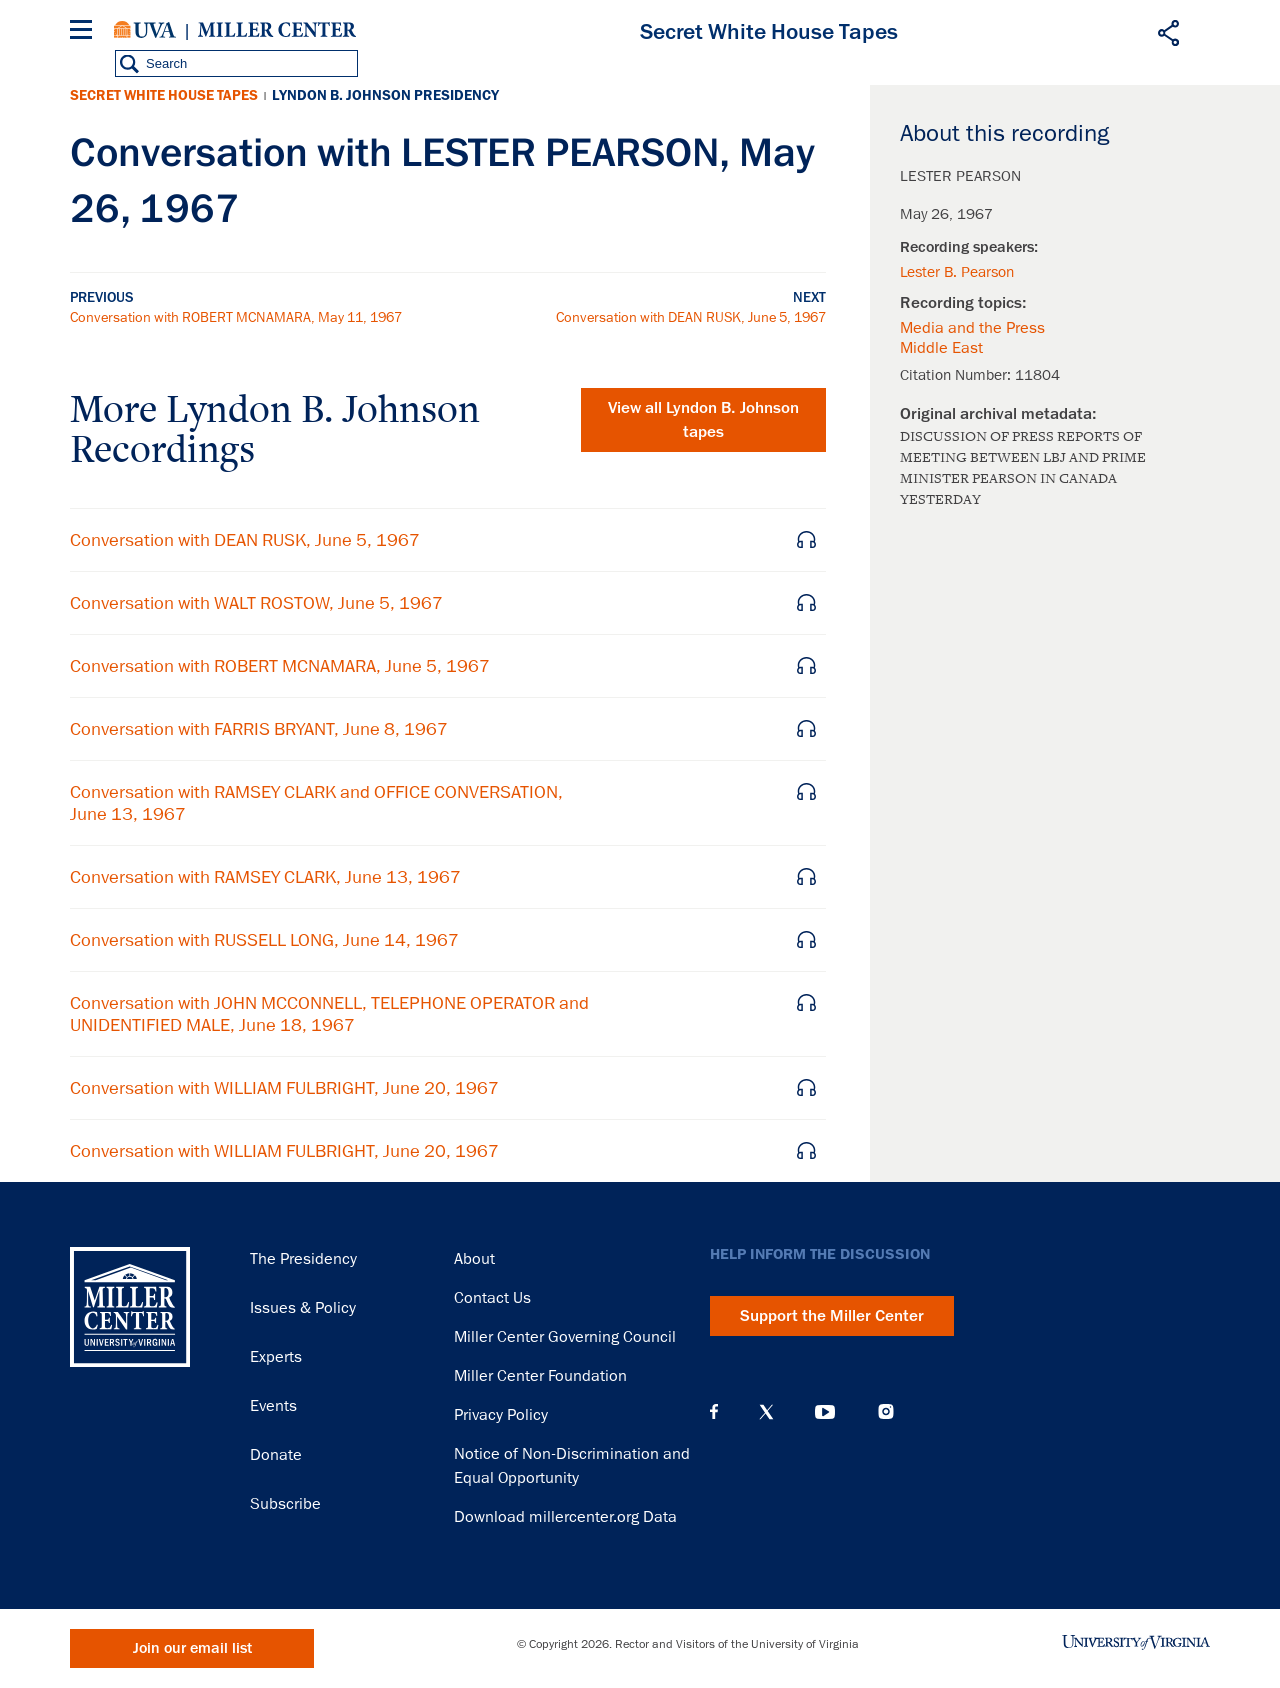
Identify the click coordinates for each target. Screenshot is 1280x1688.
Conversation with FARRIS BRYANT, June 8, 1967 (259, 729)
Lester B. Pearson (957, 272)
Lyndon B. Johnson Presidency (385, 95)
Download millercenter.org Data (565, 1517)
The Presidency (303, 1259)
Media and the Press (972, 328)
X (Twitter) (766, 1412)
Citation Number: (957, 375)
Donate (276, 1455)
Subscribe (285, 1504)
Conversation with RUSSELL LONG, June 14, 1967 (264, 940)
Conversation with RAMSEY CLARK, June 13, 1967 (265, 877)
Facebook (714, 1412)
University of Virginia (145, 30)
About (474, 1259)
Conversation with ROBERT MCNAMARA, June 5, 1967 (280, 666)
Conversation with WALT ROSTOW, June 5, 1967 (256, 603)
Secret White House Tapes (164, 95)
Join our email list (192, 1648)
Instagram (886, 1411)
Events (273, 1406)
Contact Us (492, 1298)
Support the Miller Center (832, 1316)
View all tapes (703, 420)
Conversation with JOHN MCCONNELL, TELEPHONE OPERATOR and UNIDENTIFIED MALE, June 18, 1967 (329, 1014)
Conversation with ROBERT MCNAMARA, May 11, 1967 (236, 317)
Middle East (941, 348)
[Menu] (85, 32)
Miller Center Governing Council (565, 1337)
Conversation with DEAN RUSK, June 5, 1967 (691, 317)
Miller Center (277, 30)
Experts (276, 1357)
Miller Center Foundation (540, 1376)
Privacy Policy (501, 1415)
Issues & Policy (303, 1308)
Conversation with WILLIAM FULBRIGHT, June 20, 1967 (284, 1088)
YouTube (825, 1412)
